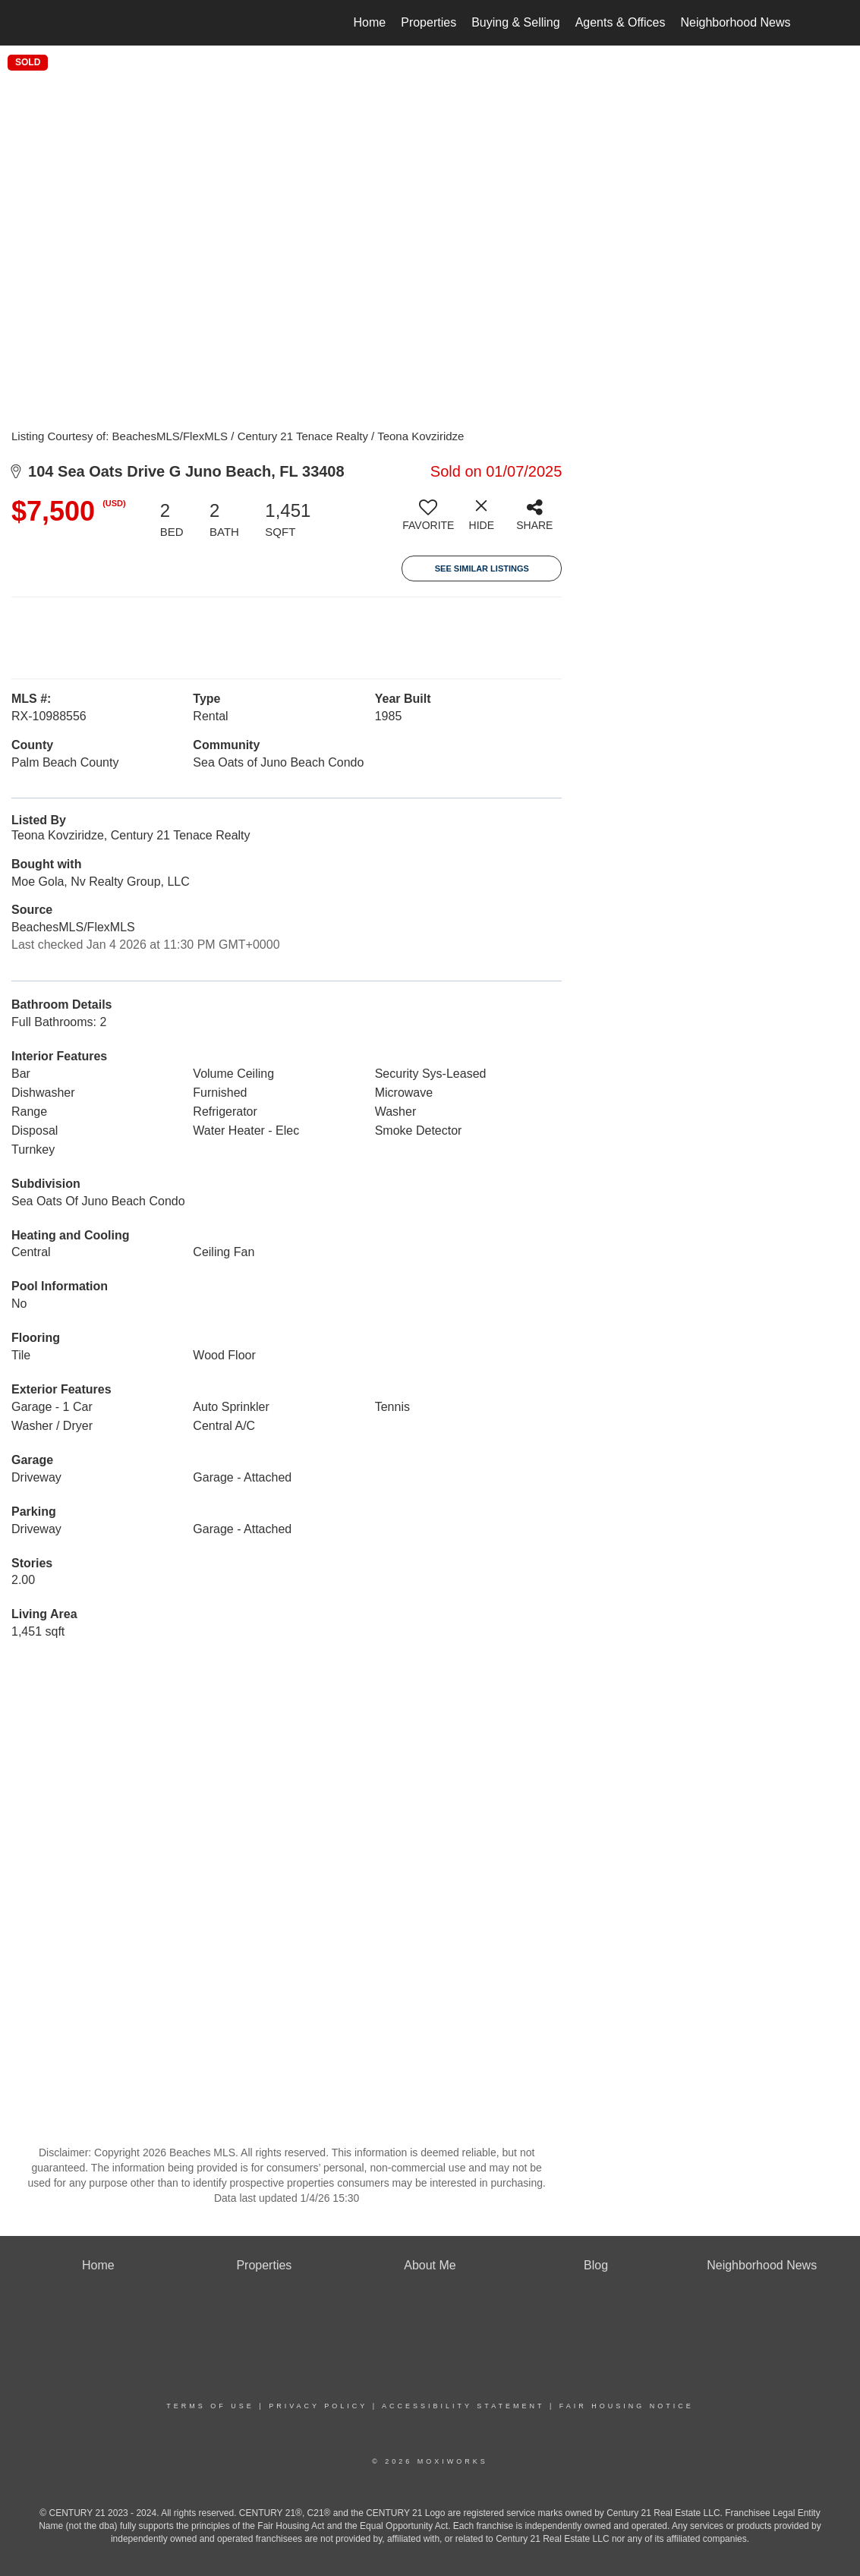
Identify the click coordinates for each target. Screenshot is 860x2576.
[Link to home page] (70, 23)
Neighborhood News (736, 22)
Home (370, 22)
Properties (428, 22)
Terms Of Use (210, 2406)
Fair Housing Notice (626, 2406)
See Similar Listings (482, 568)
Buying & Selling (515, 22)
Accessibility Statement (463, 2406)
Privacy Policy (318, 2406)
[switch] (428, 520)
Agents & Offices (620, 22)
